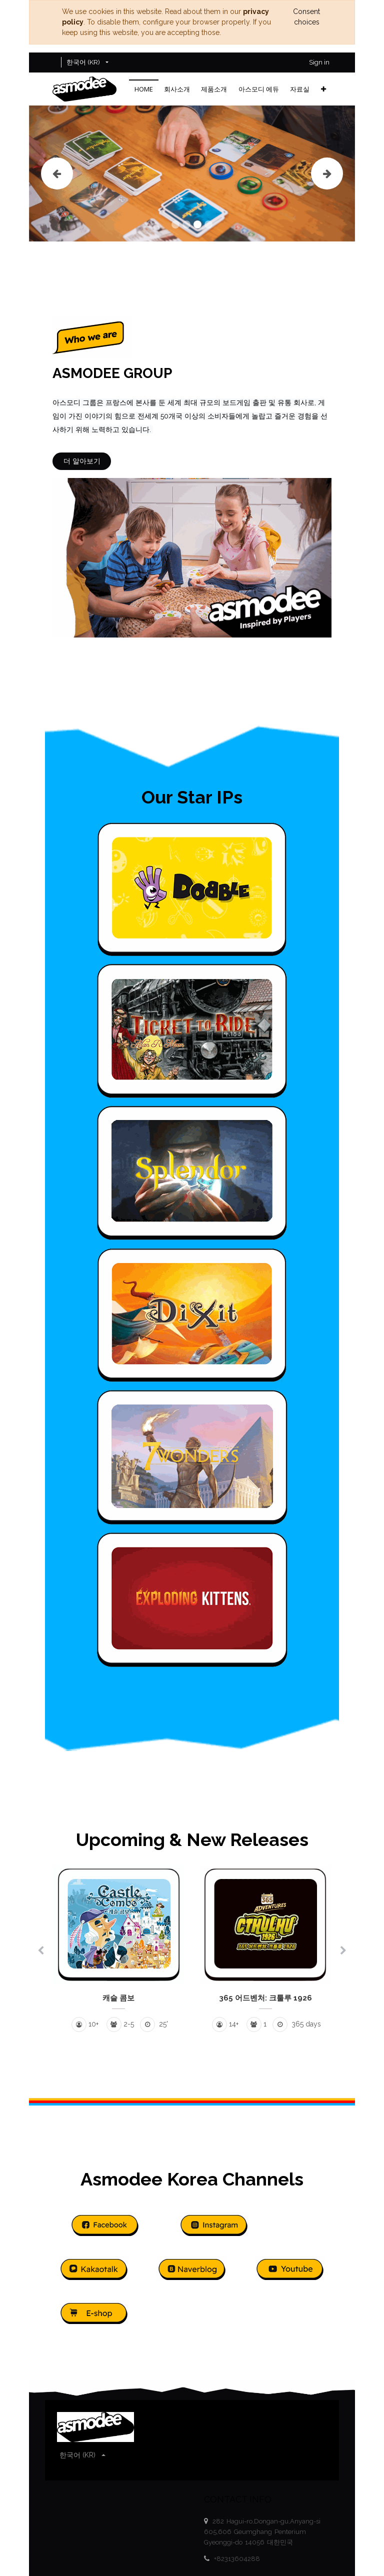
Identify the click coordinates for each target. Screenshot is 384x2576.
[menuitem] (143, 89)
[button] (323, 89)
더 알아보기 (82, 461)
